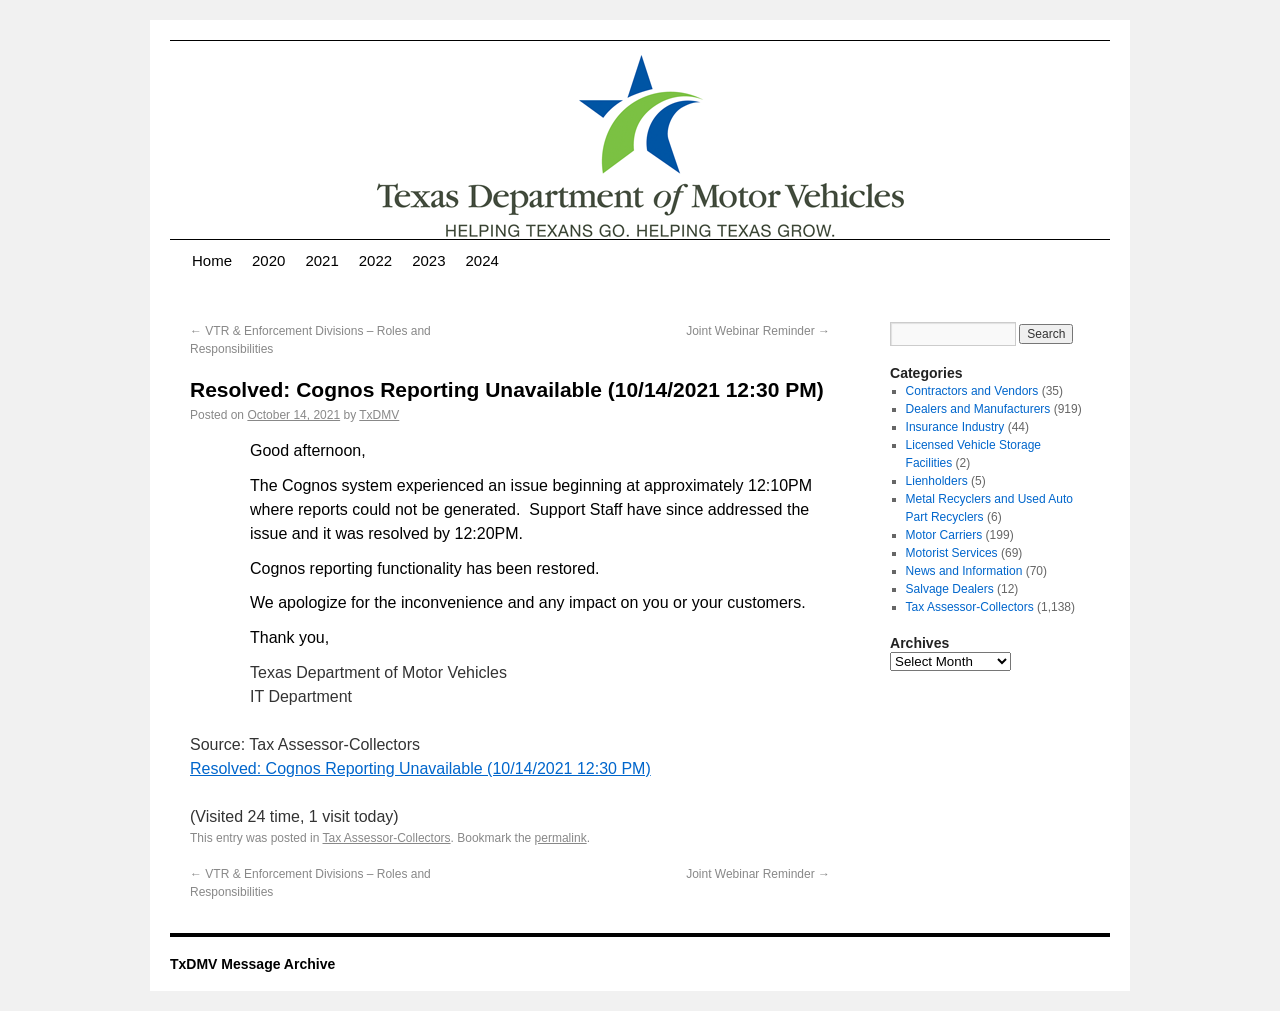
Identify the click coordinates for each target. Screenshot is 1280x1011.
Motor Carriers (944, 535)
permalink (561, 838)
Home (212, 260)
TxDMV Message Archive (252, 964)
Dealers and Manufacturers (978, 409)
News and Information (964, 571)
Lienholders (937, 481)
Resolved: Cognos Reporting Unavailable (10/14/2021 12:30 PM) (420, 768)
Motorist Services (952, 553)
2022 (375, 260)
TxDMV (379, 415)
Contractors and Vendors (972, 391)
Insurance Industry (955, 427)
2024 (482, 260)
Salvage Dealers (950, 589)
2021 (321, 260)
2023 (428, 260)
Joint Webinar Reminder (758, 331)
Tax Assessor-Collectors (387, 838)
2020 (268, 260)
